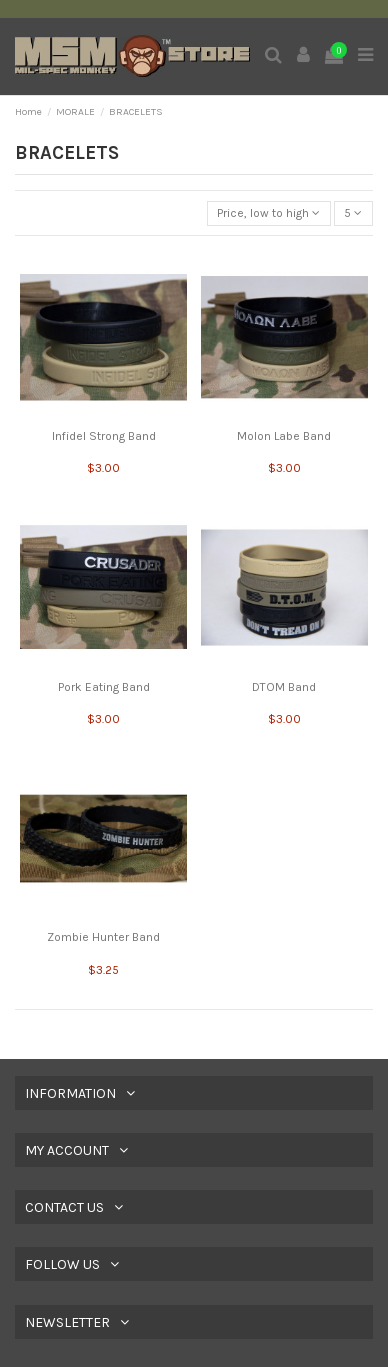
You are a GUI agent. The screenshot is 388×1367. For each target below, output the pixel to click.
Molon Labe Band (284, 436)
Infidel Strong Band (104, 436)
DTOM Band (284, 687)
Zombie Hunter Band (103, 937)
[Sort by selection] (269, 213)
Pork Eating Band (104, 687)
